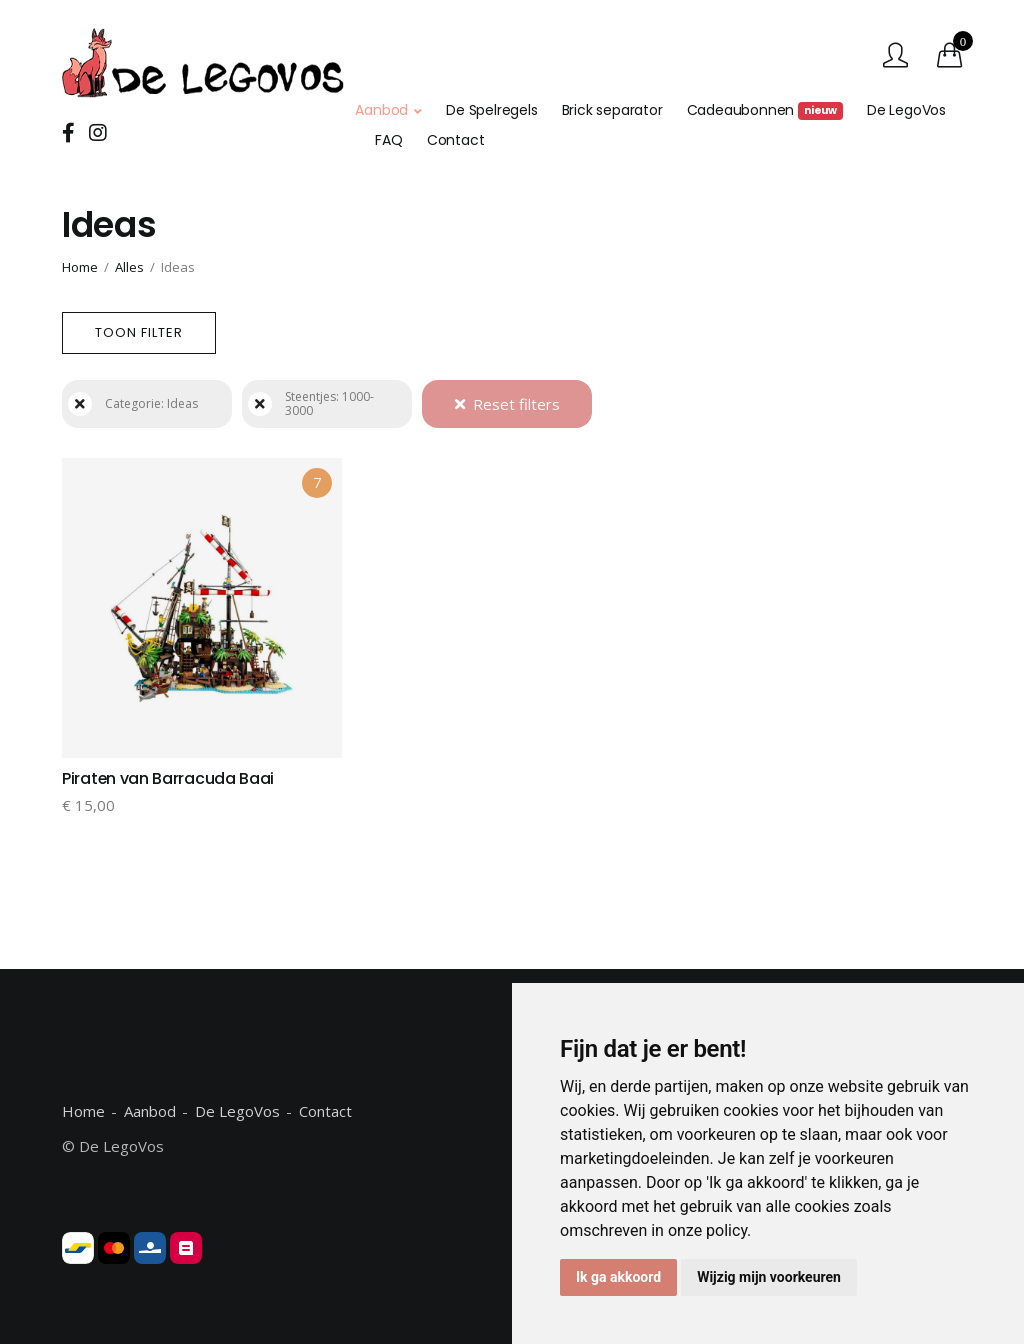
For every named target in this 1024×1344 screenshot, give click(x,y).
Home (80, 267)
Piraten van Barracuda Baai (168, 778)
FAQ (388, 140)
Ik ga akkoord (618, 1277)
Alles (129, 267)
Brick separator (612, 110)
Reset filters (507, 404)
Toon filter (139, 332)
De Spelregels (491, 110)
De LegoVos (906, 110)
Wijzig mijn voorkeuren (769, 1277)
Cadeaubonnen (765, 110)
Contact (456, 140)
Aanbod (381, 110)
